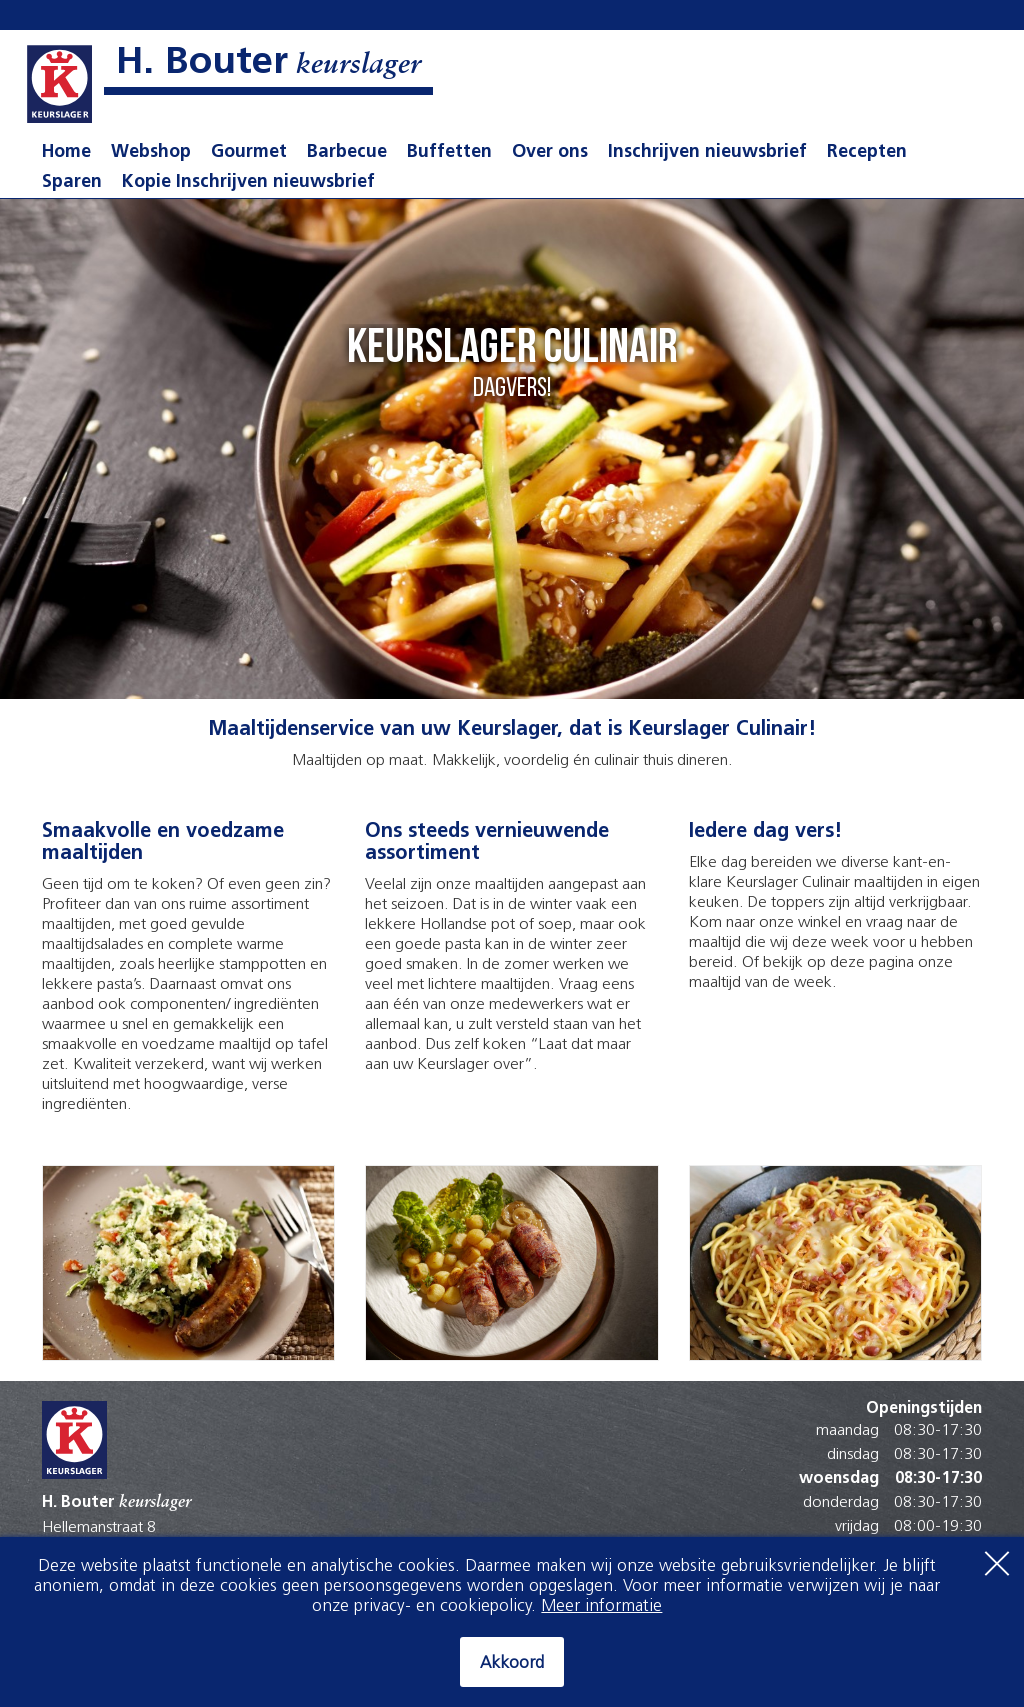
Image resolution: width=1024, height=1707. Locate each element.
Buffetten (449, 152)
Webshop (151, 152)
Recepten (867, 152)
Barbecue (347, 152)
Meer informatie (601, 1606)
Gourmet (249, 152)
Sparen (72, 182)
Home (66, 152)
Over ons (550, 152)
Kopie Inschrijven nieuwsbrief (248, 182)
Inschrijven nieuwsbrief (707, 152)
